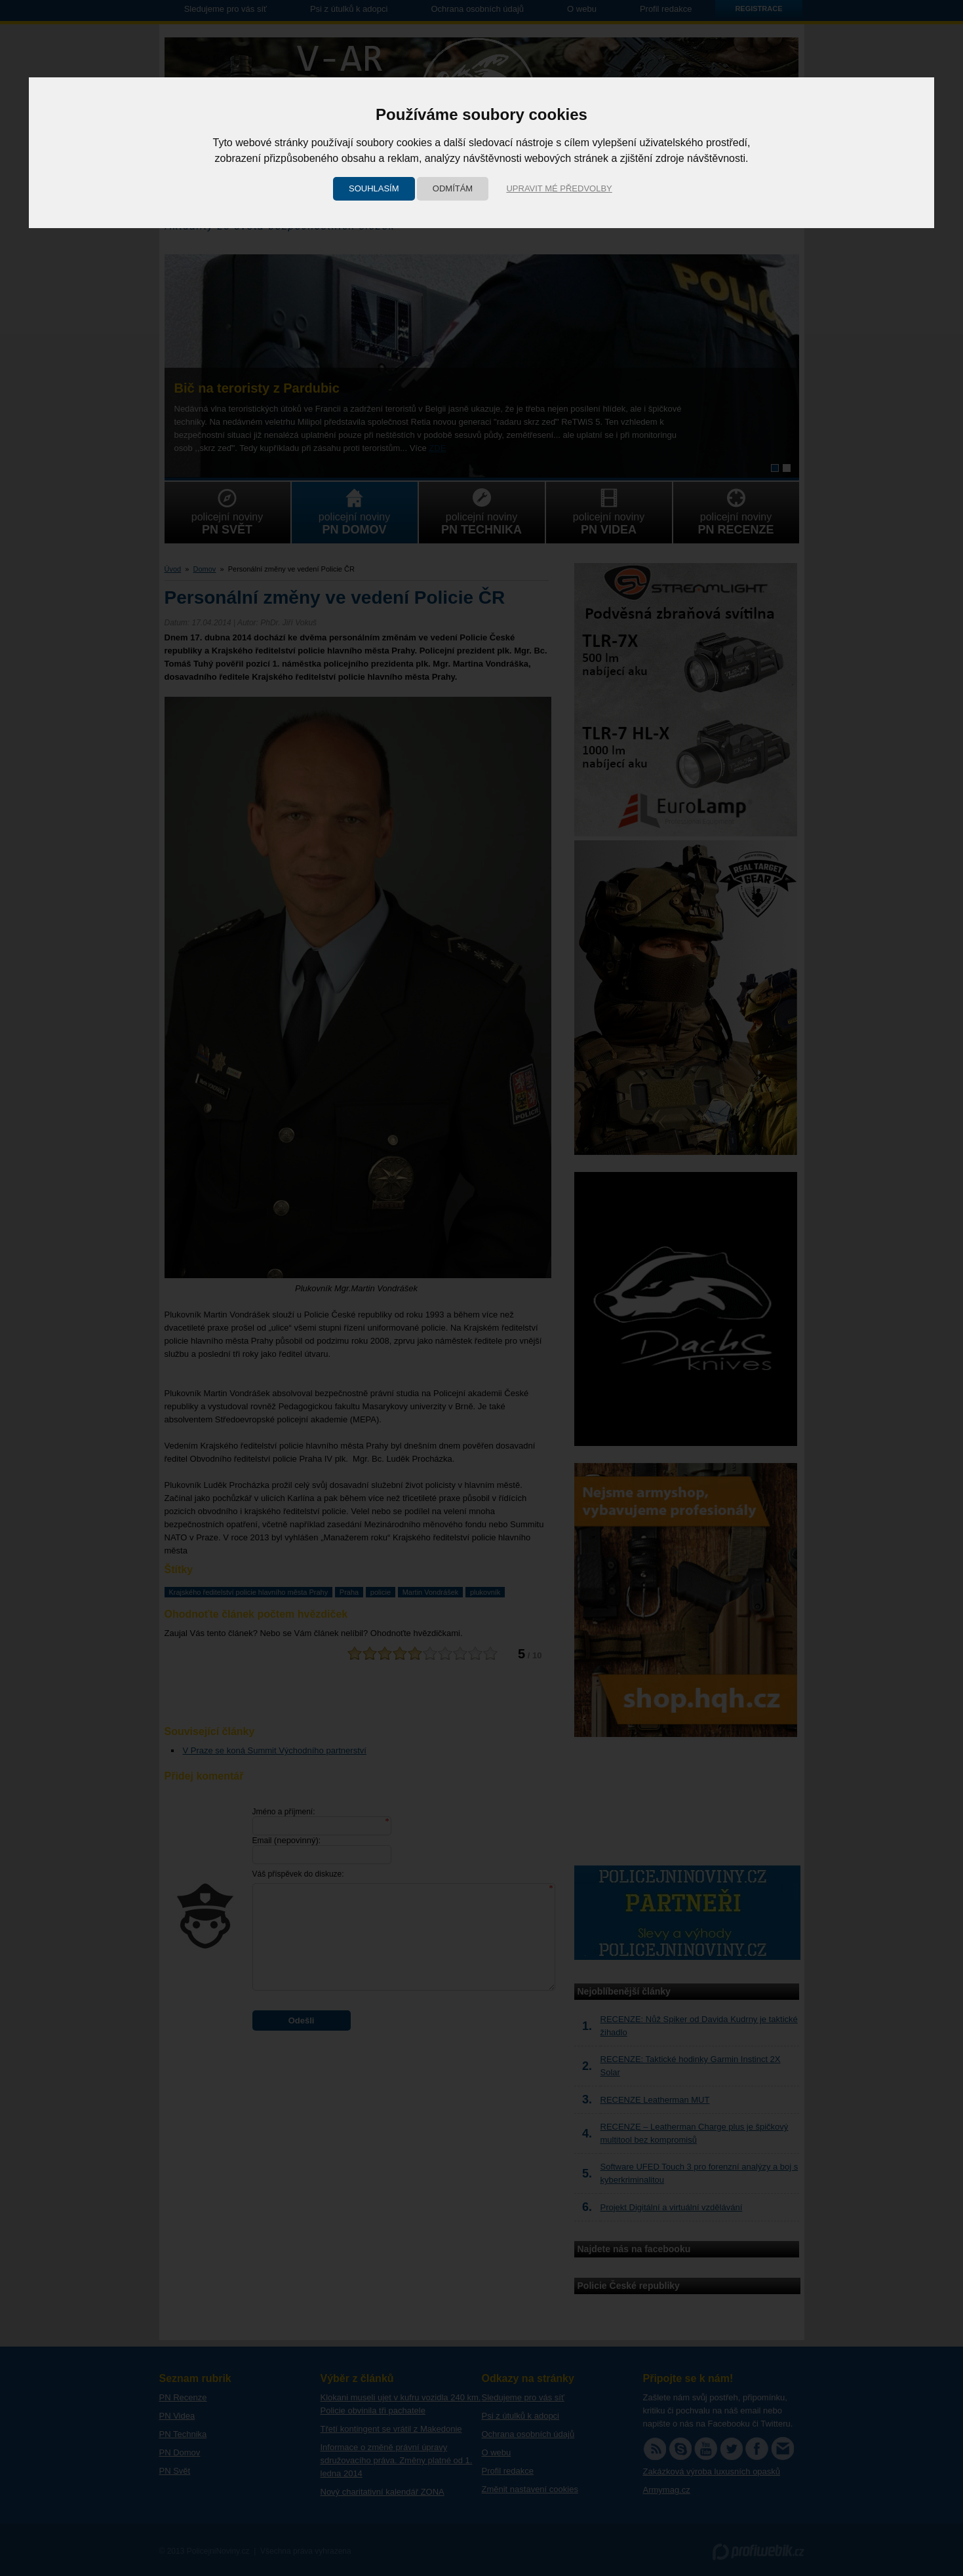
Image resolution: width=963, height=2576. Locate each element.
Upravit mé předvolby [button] (559, 188)
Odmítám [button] (453, 188)
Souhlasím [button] (374, 188)
